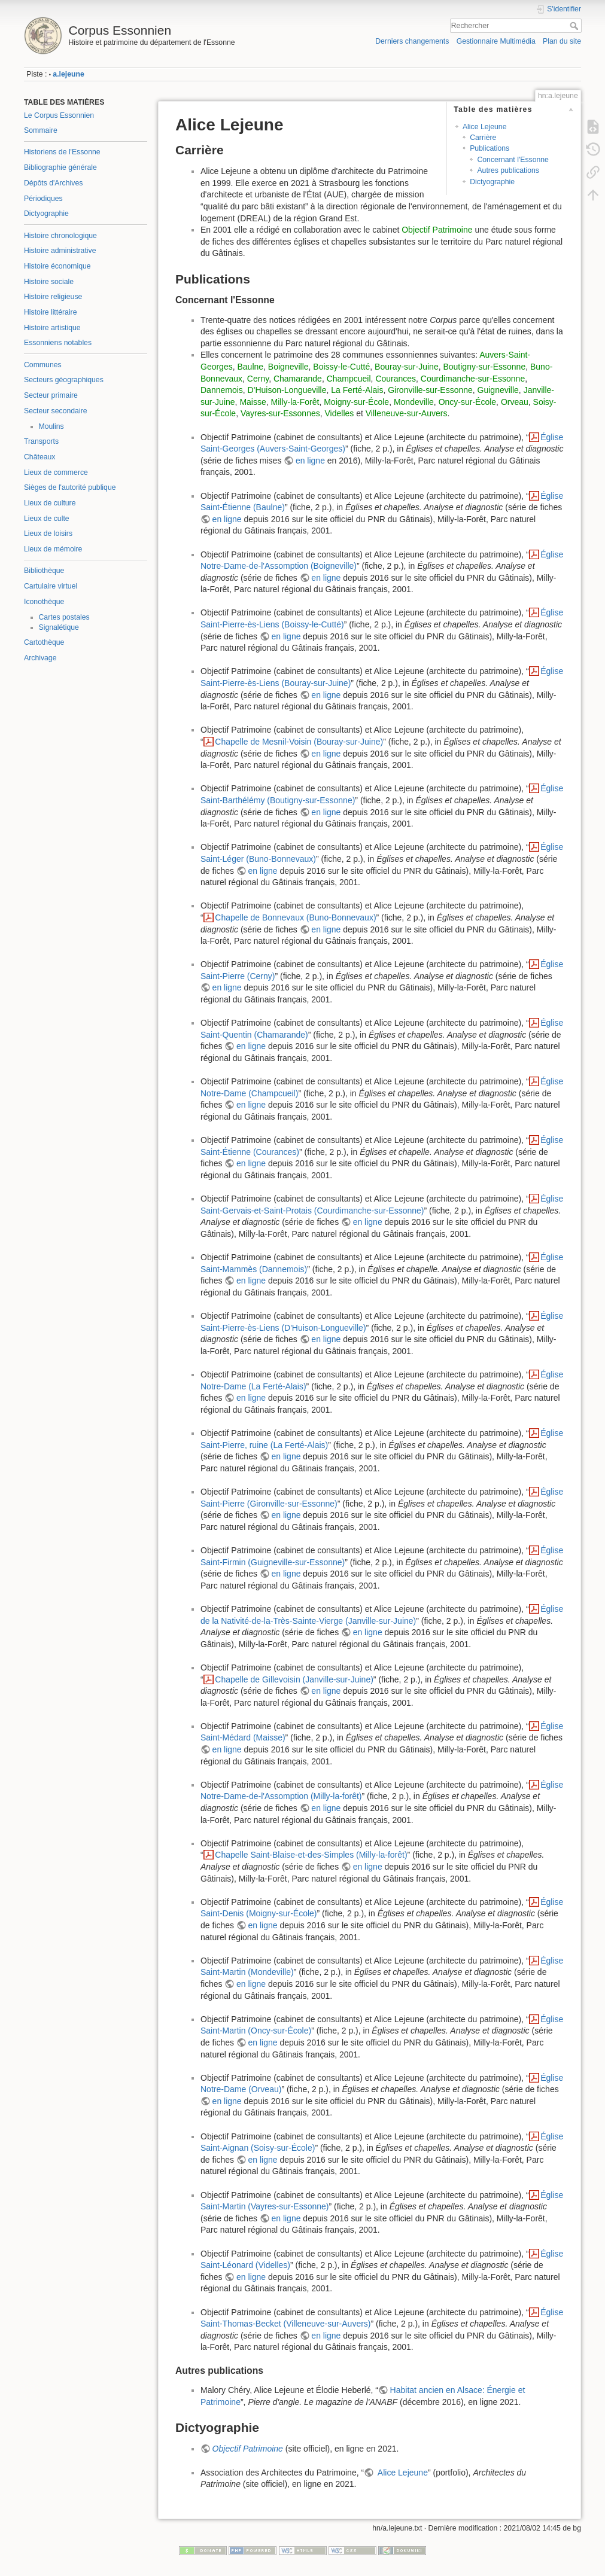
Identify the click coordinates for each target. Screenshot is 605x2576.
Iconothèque (44, 601)
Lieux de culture (50, 503)
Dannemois (221, 390)
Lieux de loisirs (48, 533)
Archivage (40, 658)
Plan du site (562, 41)
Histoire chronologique (60, 235)
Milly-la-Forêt (295, 402)
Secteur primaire (51, 395)
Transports (41, 441)
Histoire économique (57, 266)
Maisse (252, 402)
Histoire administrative (60, 250)
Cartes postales (64, 617)
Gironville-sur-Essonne (430, 390)
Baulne (250, 366)
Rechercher (575, 26)
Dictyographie (46, 213)
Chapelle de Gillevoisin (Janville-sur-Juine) (294, 1679)
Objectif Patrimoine (437, 229)
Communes (43, 365)
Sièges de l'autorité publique (70, 487)
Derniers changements (412, 41)
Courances (395, 378)
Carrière (483, 137)
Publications (489, 148)
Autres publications (508, 170)
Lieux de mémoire (53, 549)
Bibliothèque (44, 570)
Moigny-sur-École (356, 402)
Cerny (258, 378)
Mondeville (414, 402)
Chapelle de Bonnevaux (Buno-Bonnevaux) (295, 917)
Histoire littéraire (50, 312)
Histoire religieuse (53, 296)
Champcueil (349, 378)
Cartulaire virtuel (50, 586)
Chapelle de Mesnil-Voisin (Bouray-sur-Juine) (299, 741)
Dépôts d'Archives (53, 183)
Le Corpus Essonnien (59, 115)
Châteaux (39, 457)
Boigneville (288, 366)
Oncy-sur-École (467, 402)
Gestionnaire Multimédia (496, 41)
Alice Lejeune (485, 127)
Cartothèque (44, 642)
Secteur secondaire (55, 411)
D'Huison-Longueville (287, 390)
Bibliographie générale (60, 167)
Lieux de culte (46, 518)
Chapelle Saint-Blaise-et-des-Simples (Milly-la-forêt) (311, 1854)
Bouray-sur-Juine (407, 366)
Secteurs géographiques (64, 380)
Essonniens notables (58, 343)
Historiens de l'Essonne (62, 152)
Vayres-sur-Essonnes (280, 413)
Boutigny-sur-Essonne (484, 366)
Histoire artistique (52, 328)
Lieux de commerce (56, 472)
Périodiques (43, 198)
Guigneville (498, 390)
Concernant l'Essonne (512, 160)
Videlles (339, 413)
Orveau (514, 402)
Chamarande (297, 378)
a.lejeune (68, 74)
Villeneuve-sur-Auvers (407, 413)
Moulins (51, 426)
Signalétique (59, 627)
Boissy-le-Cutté (341, 366)
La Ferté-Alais (357, 390)
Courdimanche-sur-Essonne (473, 378)
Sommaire (40, 130)
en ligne (310, 460)
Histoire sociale (49, 282)
